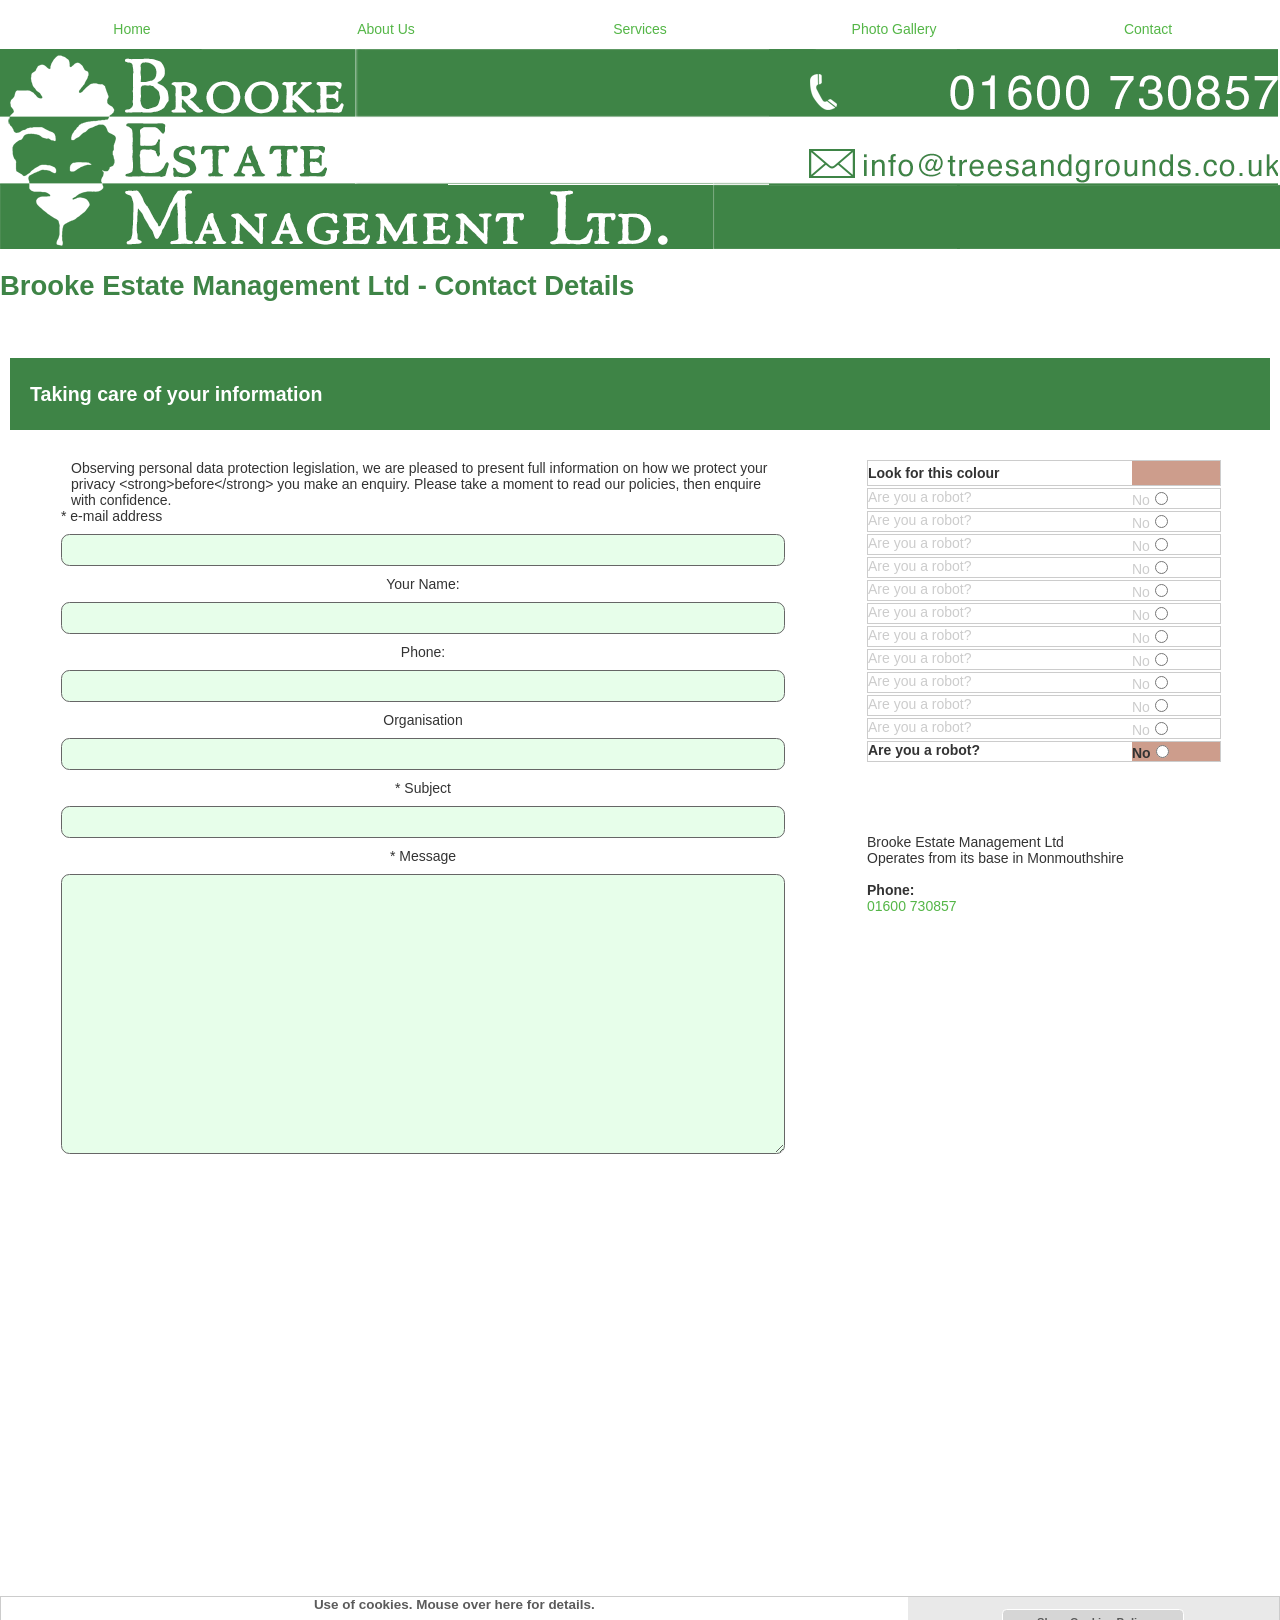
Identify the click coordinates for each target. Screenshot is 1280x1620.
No (1150, 500)
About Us (386, 29)
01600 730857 (912, 906)
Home (131, 29)
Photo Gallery (894, 29)
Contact (1148, 29)
